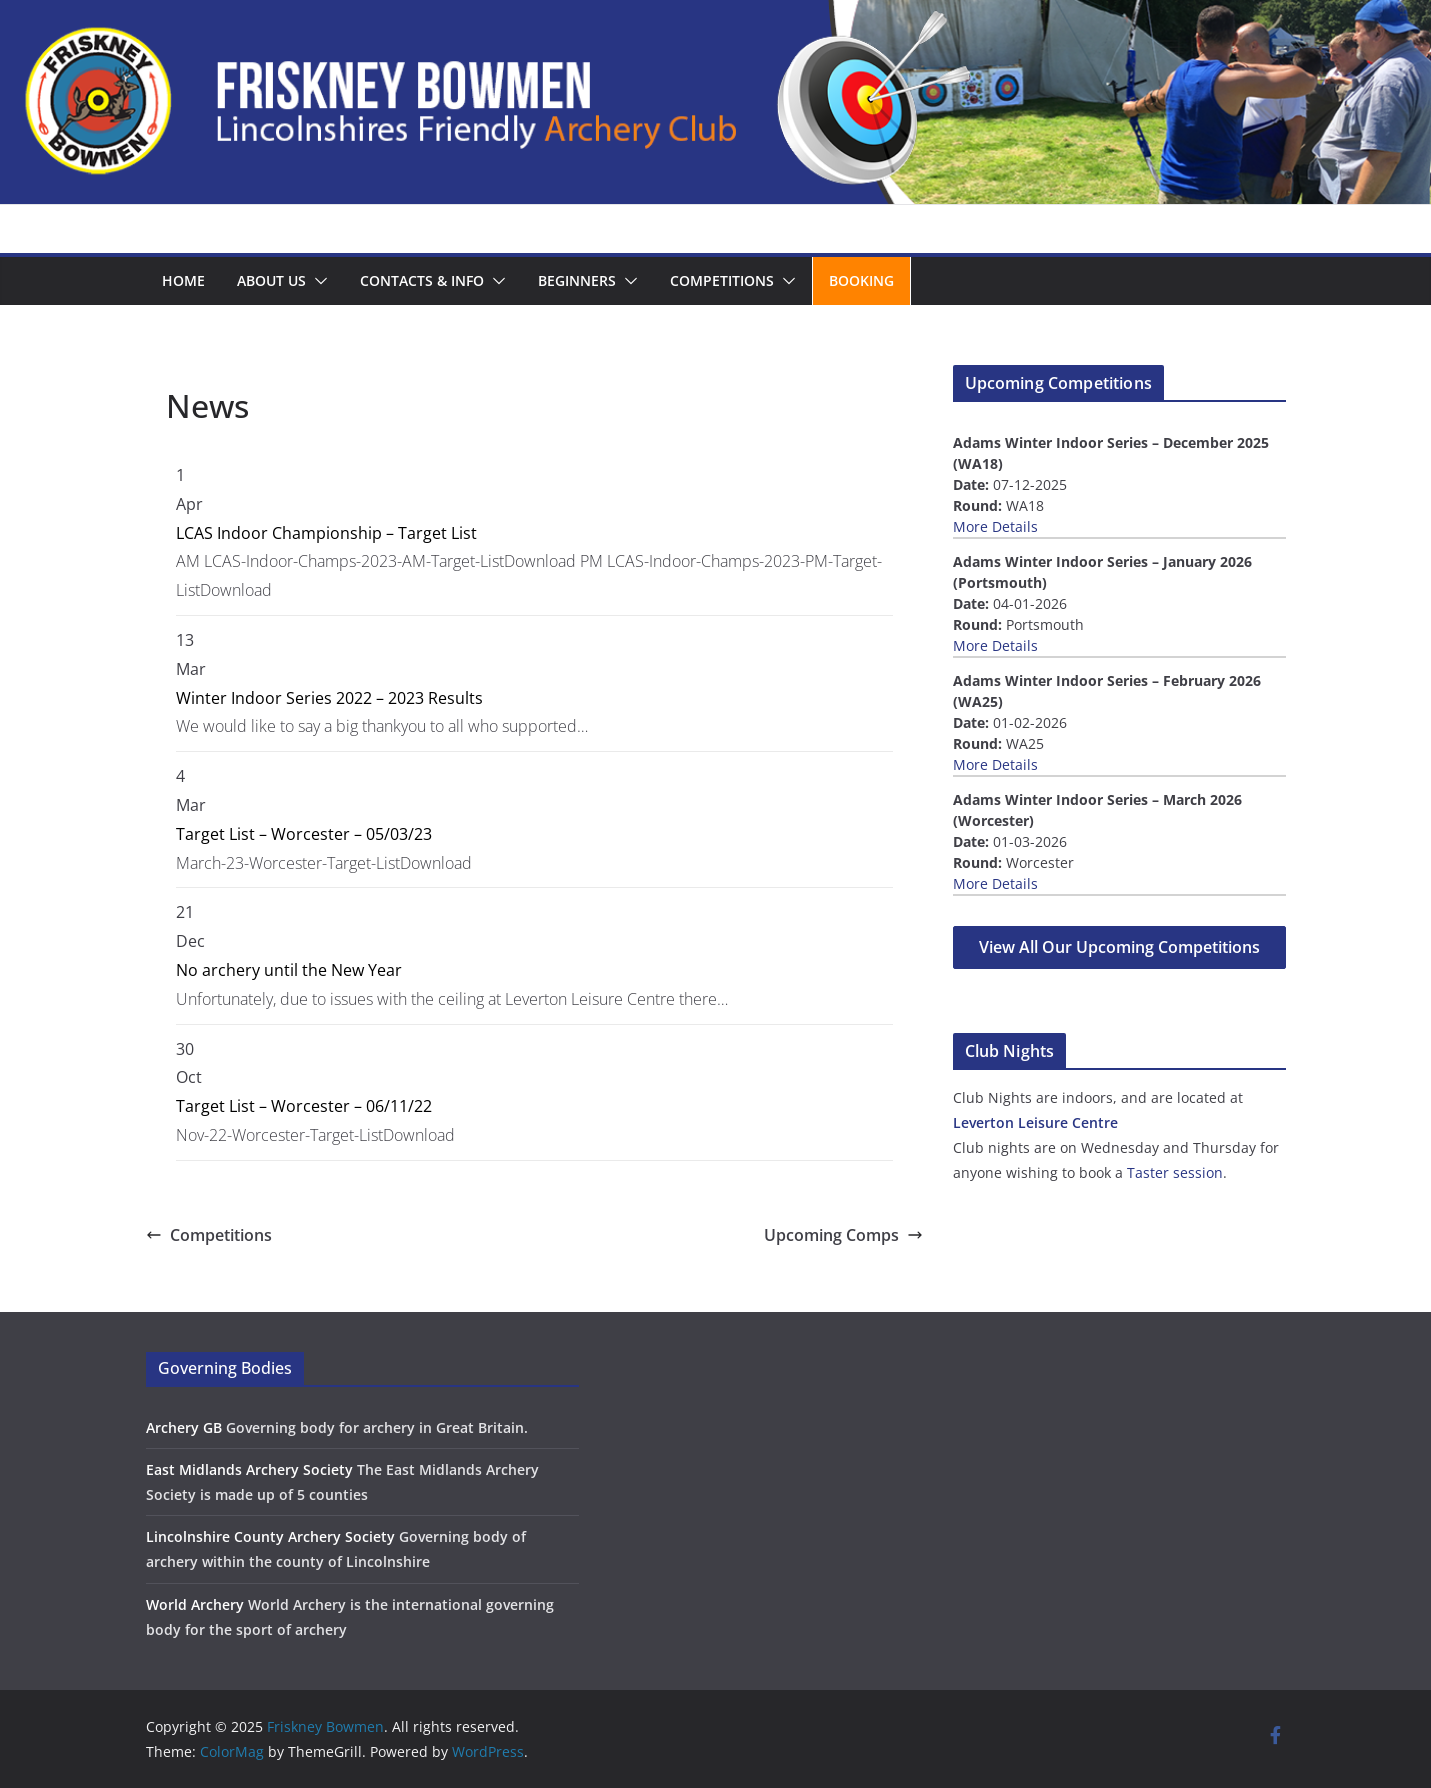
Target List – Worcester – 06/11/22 (304, 1106)
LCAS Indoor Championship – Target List (326, 533)
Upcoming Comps (843, 1235)
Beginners (577, 280)
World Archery (195, 1604)
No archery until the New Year (289, 970)
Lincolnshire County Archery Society (270, 1536)
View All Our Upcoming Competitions (1119, 947)
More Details (995, 526)
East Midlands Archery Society (249, 1469)
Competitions (722, 280)
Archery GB (184, 1427)
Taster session (1175, 1172)
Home (183, 280)
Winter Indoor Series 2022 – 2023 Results (329, 698)
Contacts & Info (422, 280)
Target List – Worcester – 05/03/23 (304, 834)
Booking (861, 280)
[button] (317, 281)
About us (271, 280)
